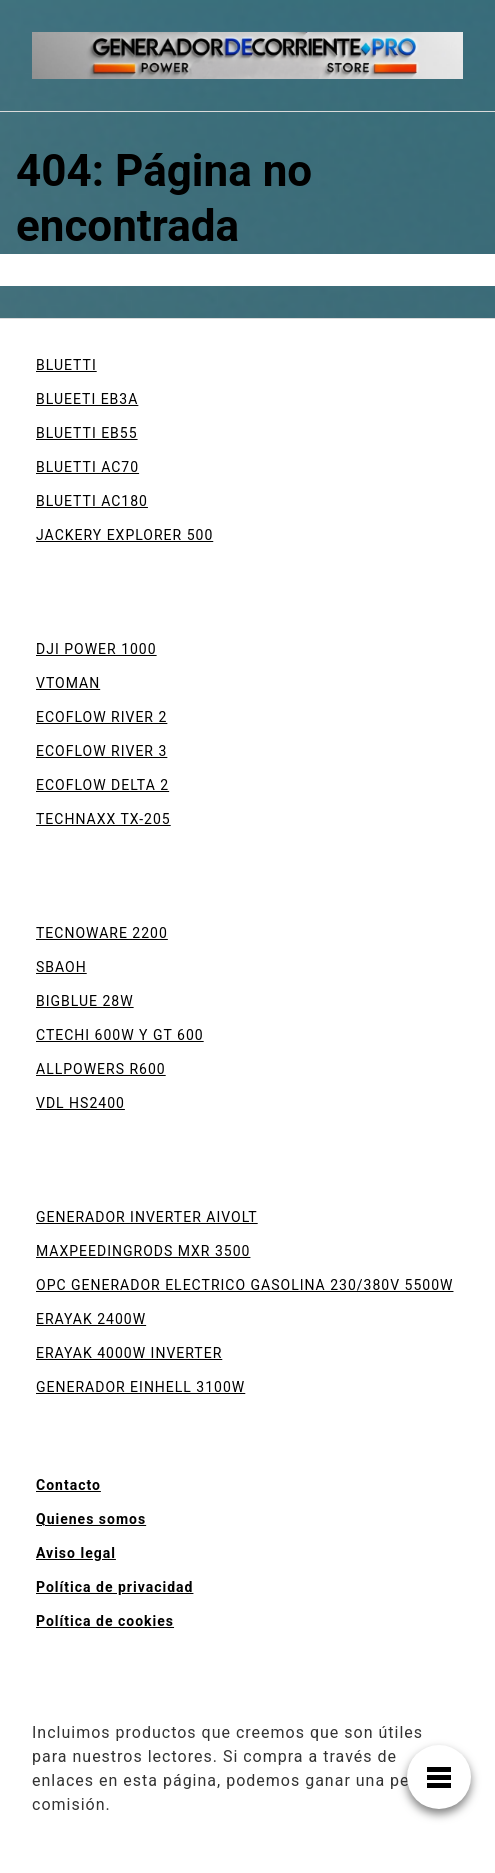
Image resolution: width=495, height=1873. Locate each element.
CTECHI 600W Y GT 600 (120, 1035)
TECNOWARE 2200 (102, 933)
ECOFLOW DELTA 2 (102, 785)
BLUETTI (66, 365)
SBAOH (61, 967)
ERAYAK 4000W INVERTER (129, 1353)
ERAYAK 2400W (91, 1319)
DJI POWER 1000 (96, 649)
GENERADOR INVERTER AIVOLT (147, 1217)
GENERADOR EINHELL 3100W (140, 1387)
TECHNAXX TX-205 (103, 819)
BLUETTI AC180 (92, 501)
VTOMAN (68, 683)
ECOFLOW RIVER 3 (101, 751)
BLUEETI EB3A (87, 399)
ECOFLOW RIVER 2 (101, 717)
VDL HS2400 (80, 1103)
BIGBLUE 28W (85, 1001)
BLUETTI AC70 (87, 467)
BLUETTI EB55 (87, 433)
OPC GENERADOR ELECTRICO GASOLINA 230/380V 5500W (244, 1285)
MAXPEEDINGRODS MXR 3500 (143, 1251)
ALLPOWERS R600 (101, 1069)
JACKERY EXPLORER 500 (124, 535)
